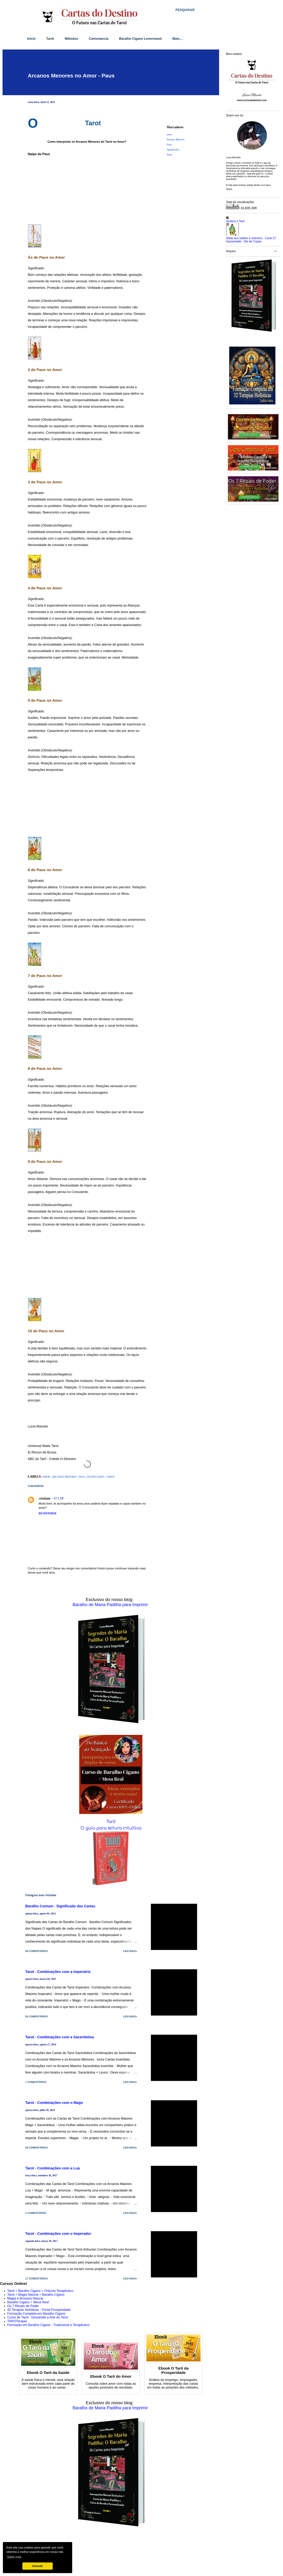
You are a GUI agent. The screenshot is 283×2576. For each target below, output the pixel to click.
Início (31, 38)
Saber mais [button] (14, 2556)
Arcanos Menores (175, 139)
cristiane (45, 1498)
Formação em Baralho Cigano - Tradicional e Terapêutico (48, 2325)
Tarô (111, 1821)
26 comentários (36, 2016)
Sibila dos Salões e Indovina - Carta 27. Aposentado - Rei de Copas (251, 240)
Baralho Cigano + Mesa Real (28, 2302)
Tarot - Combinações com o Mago (54, 2103)
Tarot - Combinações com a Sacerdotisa (59, 2037)
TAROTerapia (17, 2321)
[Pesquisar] (185, 10)
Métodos (71, 38)
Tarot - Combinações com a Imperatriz (58, 1972)
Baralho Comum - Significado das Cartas (60, 1906)
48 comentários (36, 1951)
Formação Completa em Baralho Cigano (36, 2313)
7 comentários (35, 2082)
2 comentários (35, 2213)
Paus (169, 144)
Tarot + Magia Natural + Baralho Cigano (35, 2294)
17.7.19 (58, 1498)
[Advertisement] (87, 192)
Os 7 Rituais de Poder (23, 2306)
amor (169, 134)
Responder (47, 1513)
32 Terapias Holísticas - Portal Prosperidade (39, 2310)
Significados (173, 149)
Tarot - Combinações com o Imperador (58, 2234)
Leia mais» (130, 1951)
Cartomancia (98, 38)
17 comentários (36, 2278)
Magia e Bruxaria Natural (25, 2298)
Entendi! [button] (37, 2566)
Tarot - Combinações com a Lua (52, 2168)
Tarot (50, 38)
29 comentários (36, 2147)
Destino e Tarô (235, 221)
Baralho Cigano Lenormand (140, 38)
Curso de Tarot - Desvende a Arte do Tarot (37, 2317)
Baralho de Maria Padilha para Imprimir (110, 1604)
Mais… (177, 38)
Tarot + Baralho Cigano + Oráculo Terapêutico (40, 2291)
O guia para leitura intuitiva (110, 1828)
